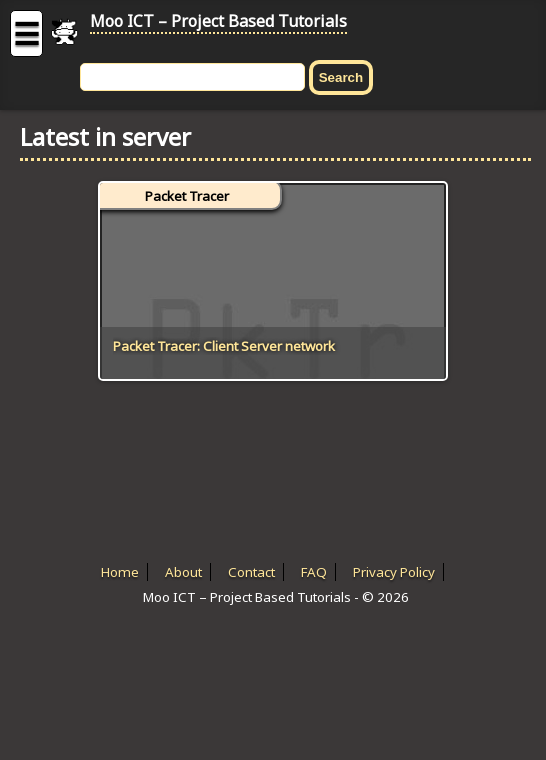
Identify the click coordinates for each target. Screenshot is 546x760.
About (183, 572)
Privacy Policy (394, 572)
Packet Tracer (187, 196)
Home (120, 572)
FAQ (314, 572)
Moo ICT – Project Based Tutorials (218, 21)
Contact (251, 572)
